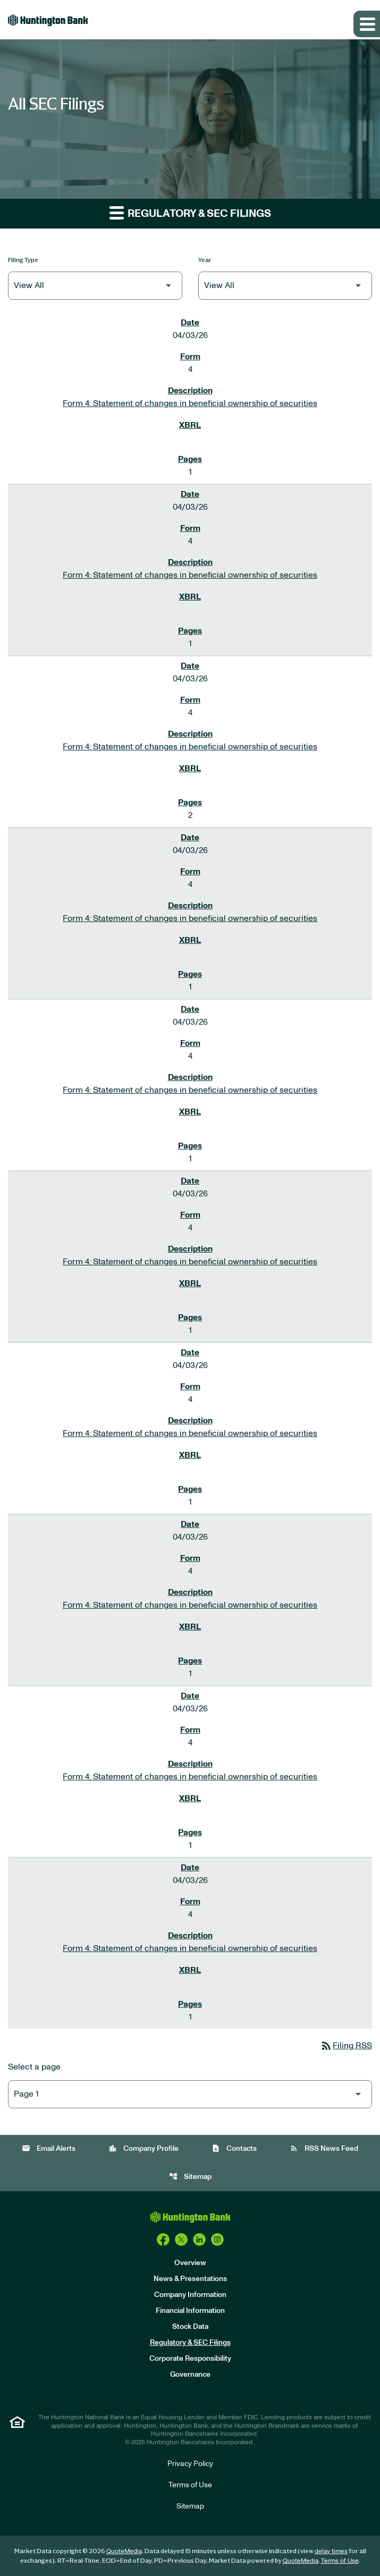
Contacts (234, 2148)
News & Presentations (190, 2279)
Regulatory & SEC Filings (190, 2342)
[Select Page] (190, 2094)
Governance (190, 2374)
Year (205, 260)
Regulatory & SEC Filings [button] (190, 212)
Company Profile (143, 2148)
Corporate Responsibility (190, 2358)
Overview (190, 2263)
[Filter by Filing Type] (95, 286)
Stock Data (190, 2326)
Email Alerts (48, 2148)
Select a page (34, 2067)
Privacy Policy (190, 2464)
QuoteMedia (124, 2551)
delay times (331, 2551)
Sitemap (190, 2176)
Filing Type (23, 260)
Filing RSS (346, 2045)
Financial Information (190, 2311)
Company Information (190, 2295)
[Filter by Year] (285, 286)
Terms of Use (190, 2485)
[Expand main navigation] (366, 24)
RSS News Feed (324, 2148)
